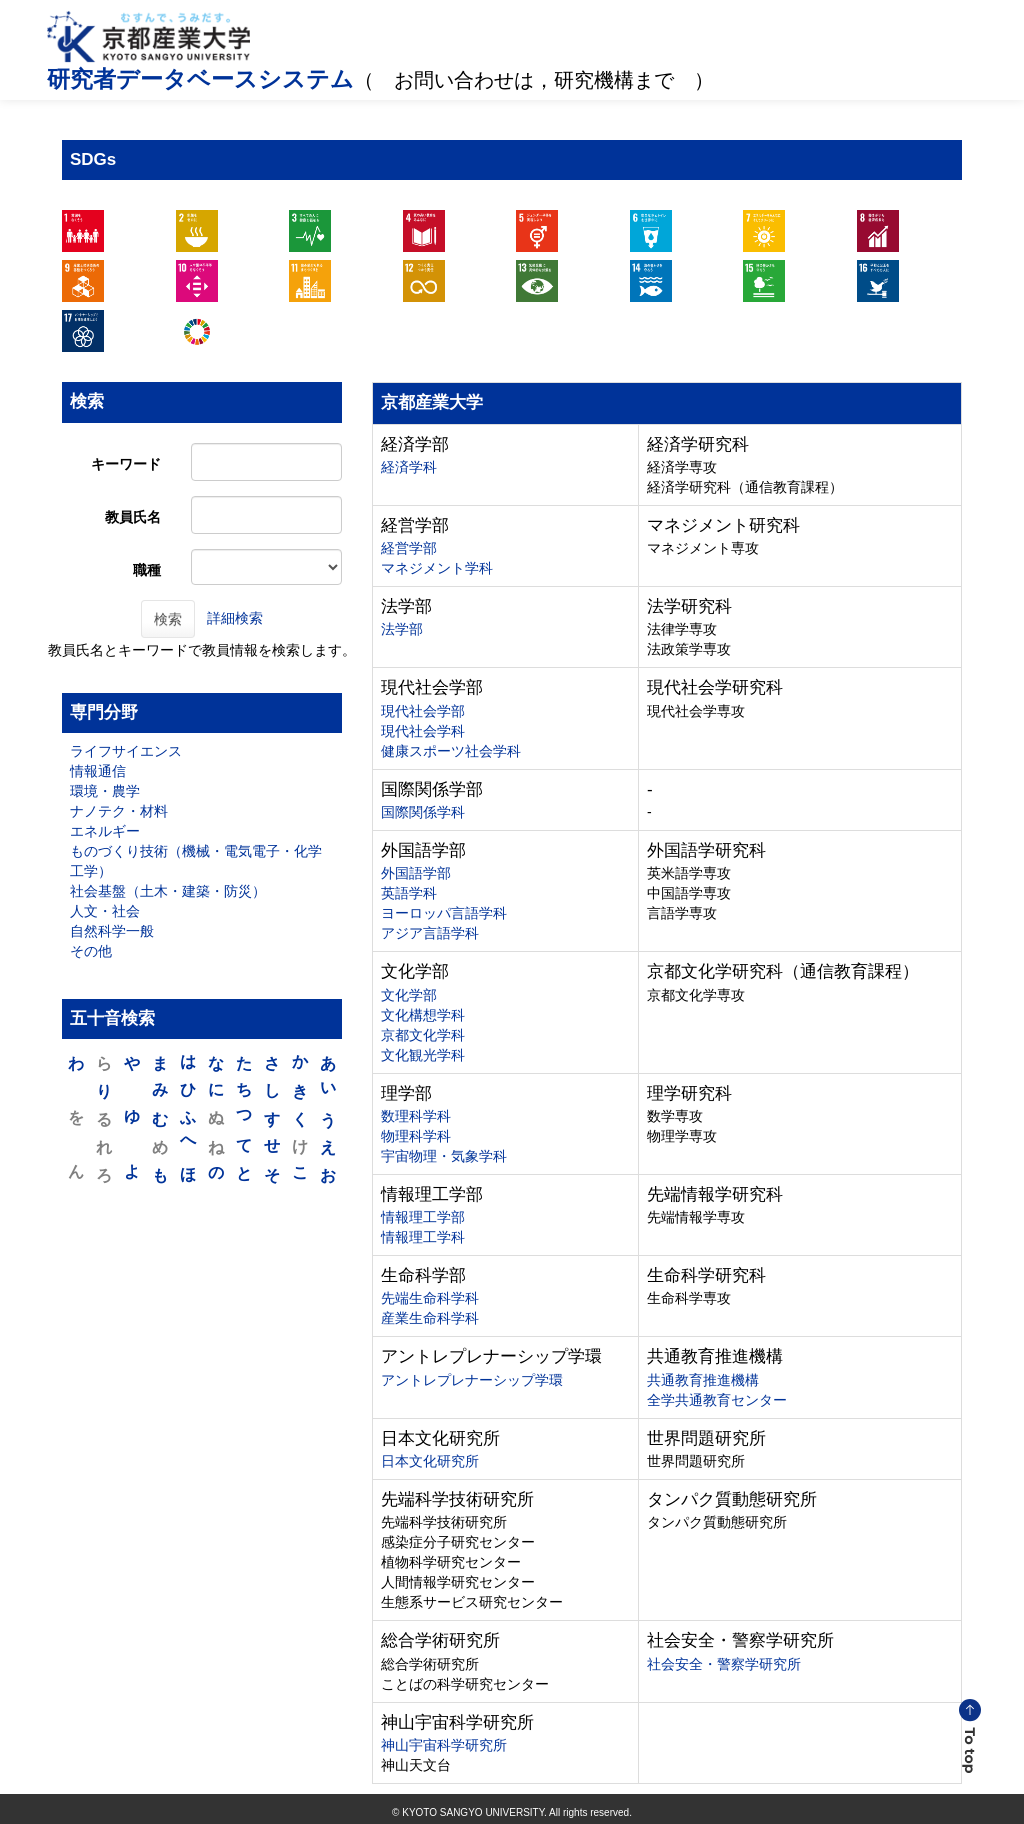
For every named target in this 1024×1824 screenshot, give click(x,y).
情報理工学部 (423, 1217)
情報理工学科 (423, 1237)
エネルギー (105, 831)
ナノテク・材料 (119, 811)
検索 (168, 619)
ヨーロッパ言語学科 (444, 913)
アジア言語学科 (430, 933)
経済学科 (409, 467)
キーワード (126, 464)
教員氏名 (133, 517)
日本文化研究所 (430, 1461)
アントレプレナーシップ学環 (472, 1380)
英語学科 (409, 893)
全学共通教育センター (717, 1400)
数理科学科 (416, 1116)
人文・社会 (105, 911)
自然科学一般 (112, 931)
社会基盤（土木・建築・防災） (168, 891)
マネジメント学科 (437, 568)
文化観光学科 (423, 1055)
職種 (147, 570)
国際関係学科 (423, 812)
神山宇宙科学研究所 (444, 1745)
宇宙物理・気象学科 (444, 1156)
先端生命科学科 (430, 1298)
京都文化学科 (423, 1035)
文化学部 (409, 995)
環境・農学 (105, 791)
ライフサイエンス (126, 751)
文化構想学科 (423, 1015)
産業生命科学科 (430, 1318)
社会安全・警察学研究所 (724, 1664)
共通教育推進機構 (703, 1380)
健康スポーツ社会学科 (451, 751)
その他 (91, 951)
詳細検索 (235, 617)
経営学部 (409, 548)
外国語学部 (416, 873)
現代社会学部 (423, 711)
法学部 (402, 629)
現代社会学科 (423, 731)
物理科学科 (416, 1136)
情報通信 (98, 771)
